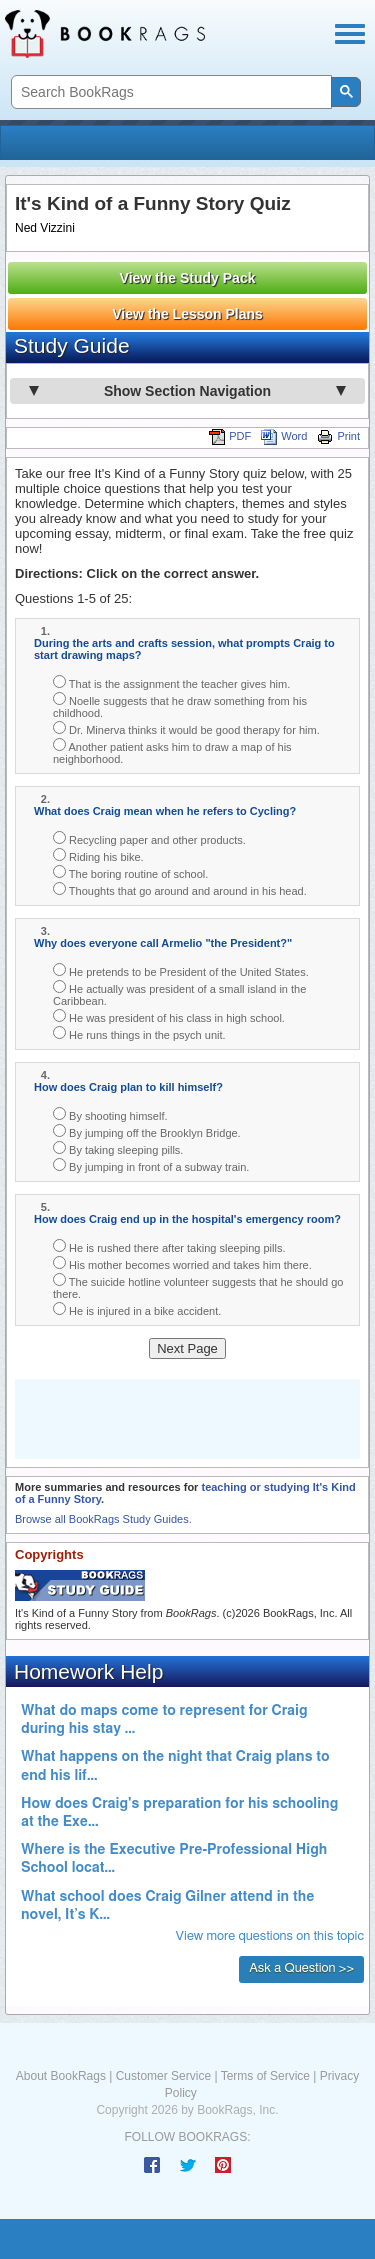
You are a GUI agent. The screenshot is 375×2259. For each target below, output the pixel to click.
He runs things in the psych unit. (139, 1033)
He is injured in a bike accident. (137, 1309)
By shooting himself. (110, 1114)
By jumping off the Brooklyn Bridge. (147, 1131)
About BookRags (61, 2076)
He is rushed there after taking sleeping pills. (169, 1246)
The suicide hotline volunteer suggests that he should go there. (198, 1286)
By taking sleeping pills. (118, 1148)
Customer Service (163, 2076)
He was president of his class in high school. (169, 1016)
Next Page (187, 1348)
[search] (169, 92)
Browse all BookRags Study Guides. (103, 1519)
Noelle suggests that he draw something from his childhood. (180, 705)
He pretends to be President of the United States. (181, 970)
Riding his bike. (98, 855)
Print (338, 436)
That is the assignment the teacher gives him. (171, 682)
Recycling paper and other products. (149, 838)
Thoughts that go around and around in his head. (180, 889)
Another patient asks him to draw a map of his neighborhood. (172, 751)
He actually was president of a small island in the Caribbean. (179, 993)
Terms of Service (265, 2076)
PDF (230, 436)
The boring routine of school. (130, 872)
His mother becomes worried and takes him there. (182, 1263)
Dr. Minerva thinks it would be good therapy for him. (186, 728)
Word (284, 436)
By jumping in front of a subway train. (151, 1165)
